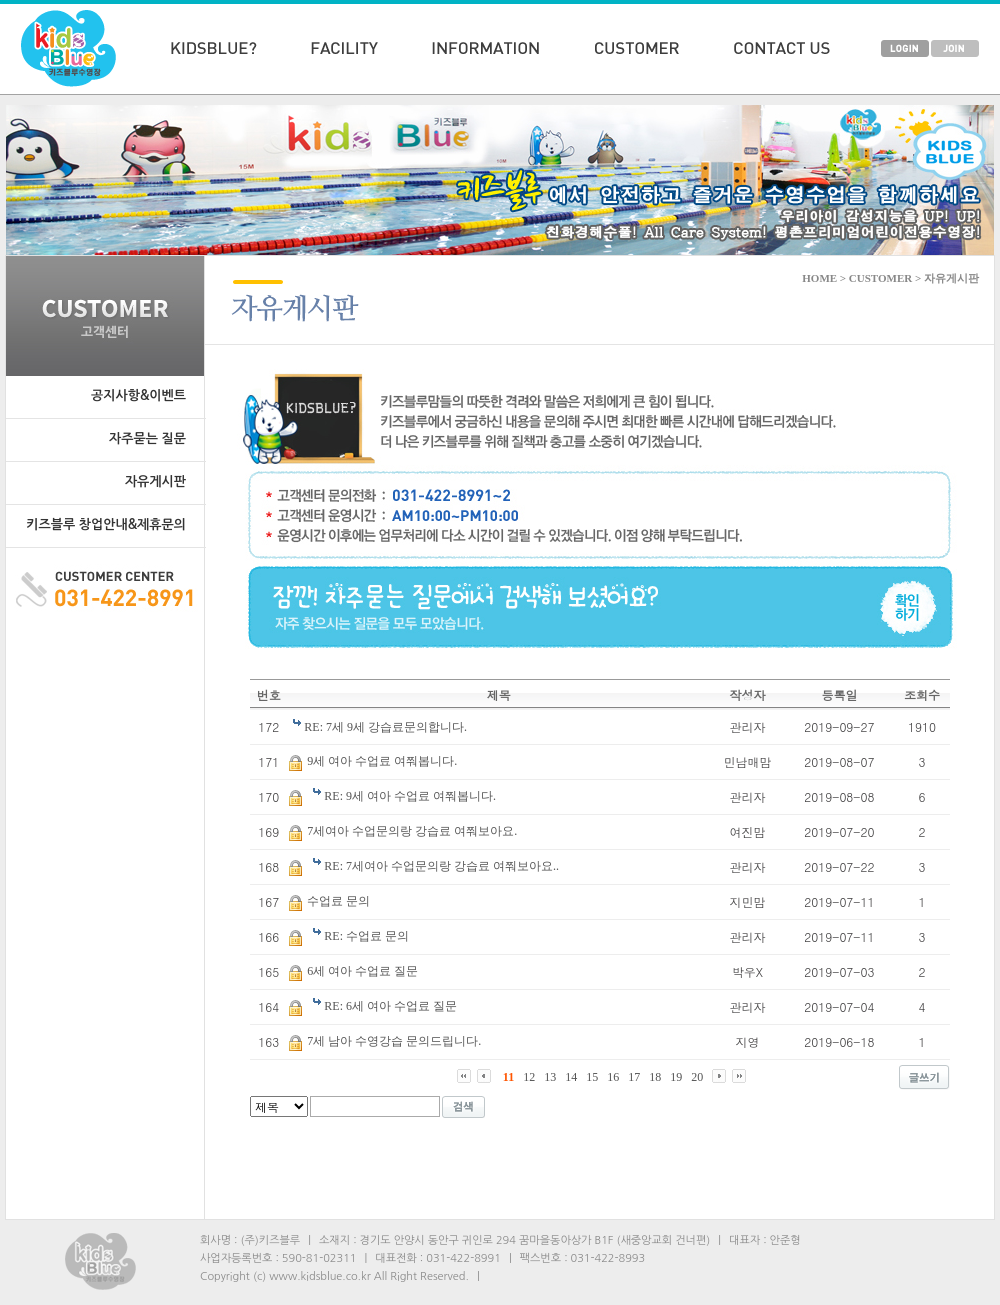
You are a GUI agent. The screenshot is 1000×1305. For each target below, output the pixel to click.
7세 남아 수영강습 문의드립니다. (394, 1041)
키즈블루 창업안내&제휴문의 (106, 524)
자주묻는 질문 (147, 438)
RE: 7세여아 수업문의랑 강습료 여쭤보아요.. (441, 866)
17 (634, 1077)
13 (550, 1077)
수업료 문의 (338, 901)
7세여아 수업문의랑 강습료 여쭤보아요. (412, 831)
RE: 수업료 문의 (366, 936)
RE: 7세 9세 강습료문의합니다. (385, 727)
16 (613, 1077)
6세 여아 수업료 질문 (362, 971)
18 (655, 1077)
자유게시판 (155, 481)
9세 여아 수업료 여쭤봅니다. (382, 761)
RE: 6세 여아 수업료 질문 (390, 1006)
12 (529, 1077)
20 (697, 1077)
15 (592, 1077)
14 (571, 1077)
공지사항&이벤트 (138, 395)
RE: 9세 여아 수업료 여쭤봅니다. (410, 796)
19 (676, 1077)
